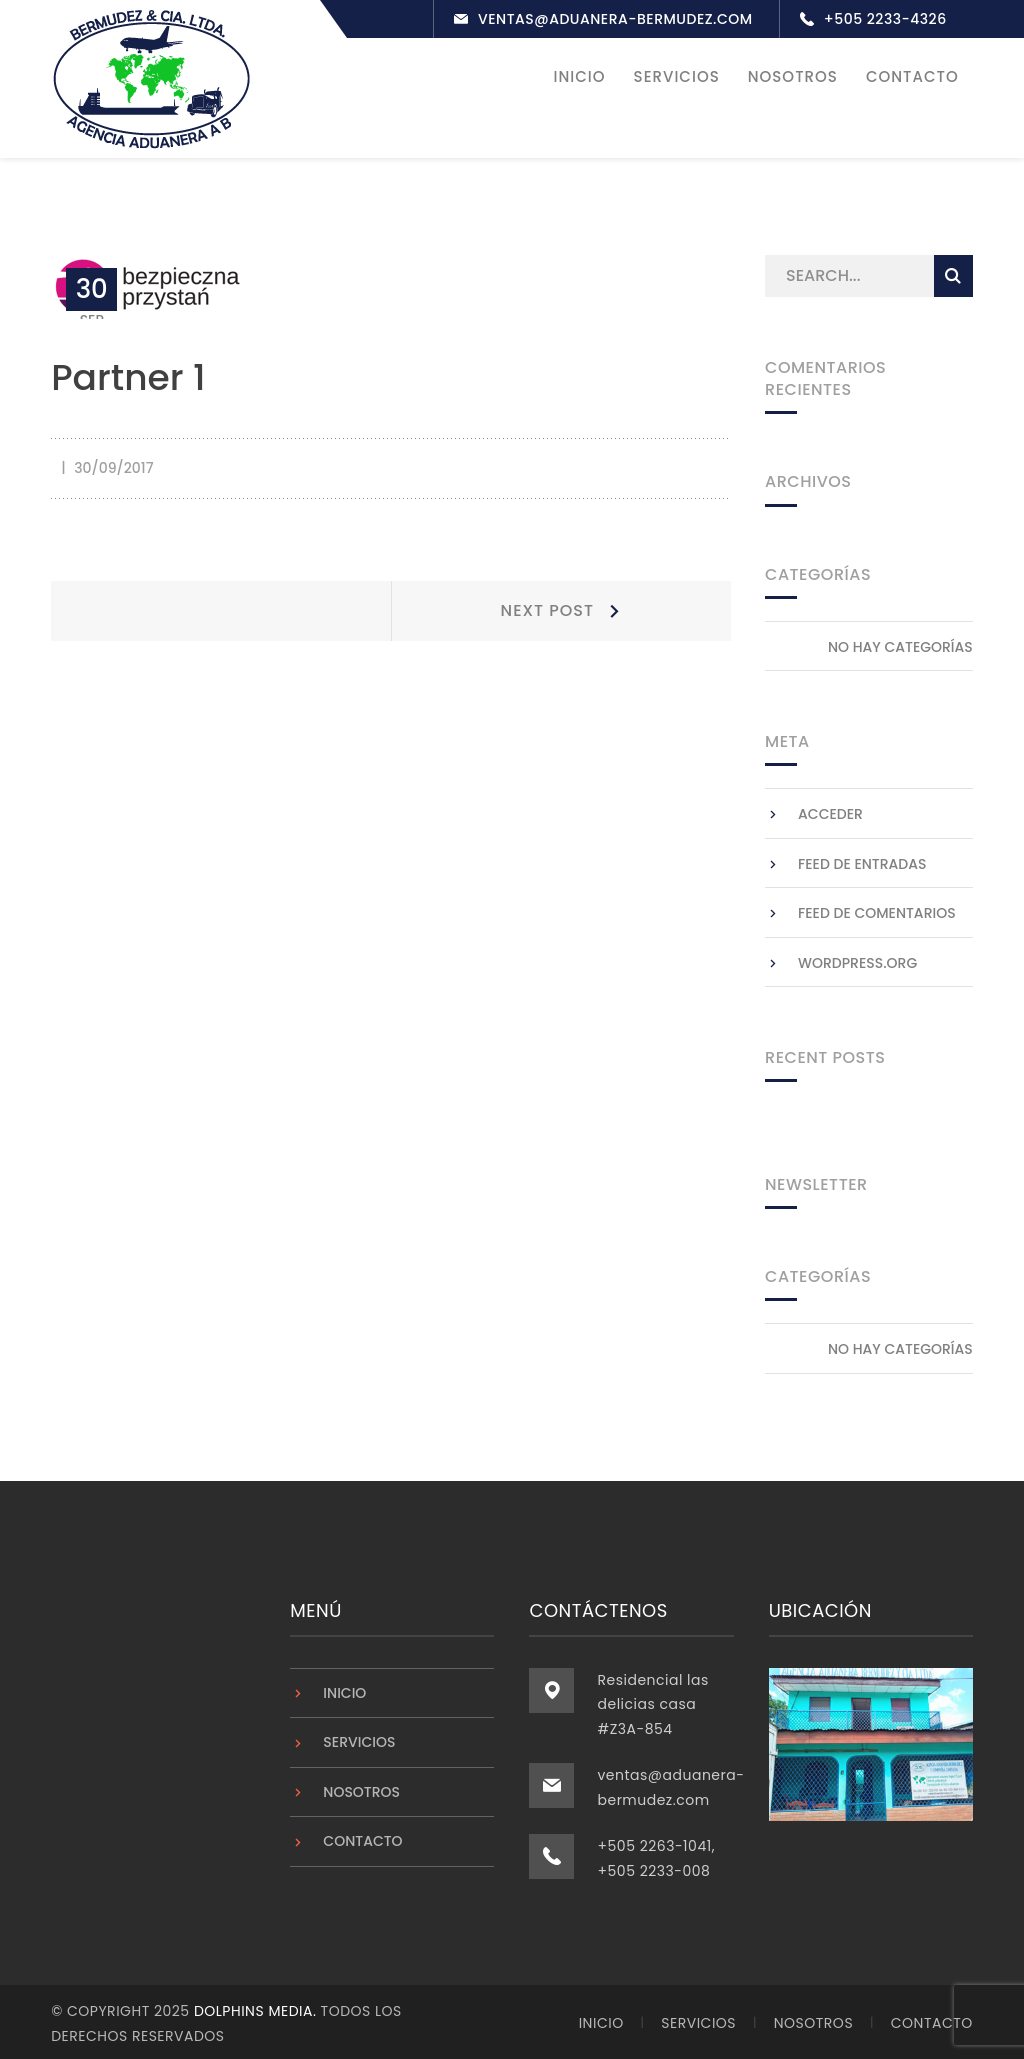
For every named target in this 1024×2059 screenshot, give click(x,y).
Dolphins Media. (257, 2009)
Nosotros (361, 1789)
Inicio (344, 1690)
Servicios (359, 1740)
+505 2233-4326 (885, 19)
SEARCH (953, 274)
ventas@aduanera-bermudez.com (615, 19)
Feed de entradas (862, 861)
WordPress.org (857, 960)
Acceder (830, 812)
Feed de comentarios (877, 911)
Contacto (362, 1839)
